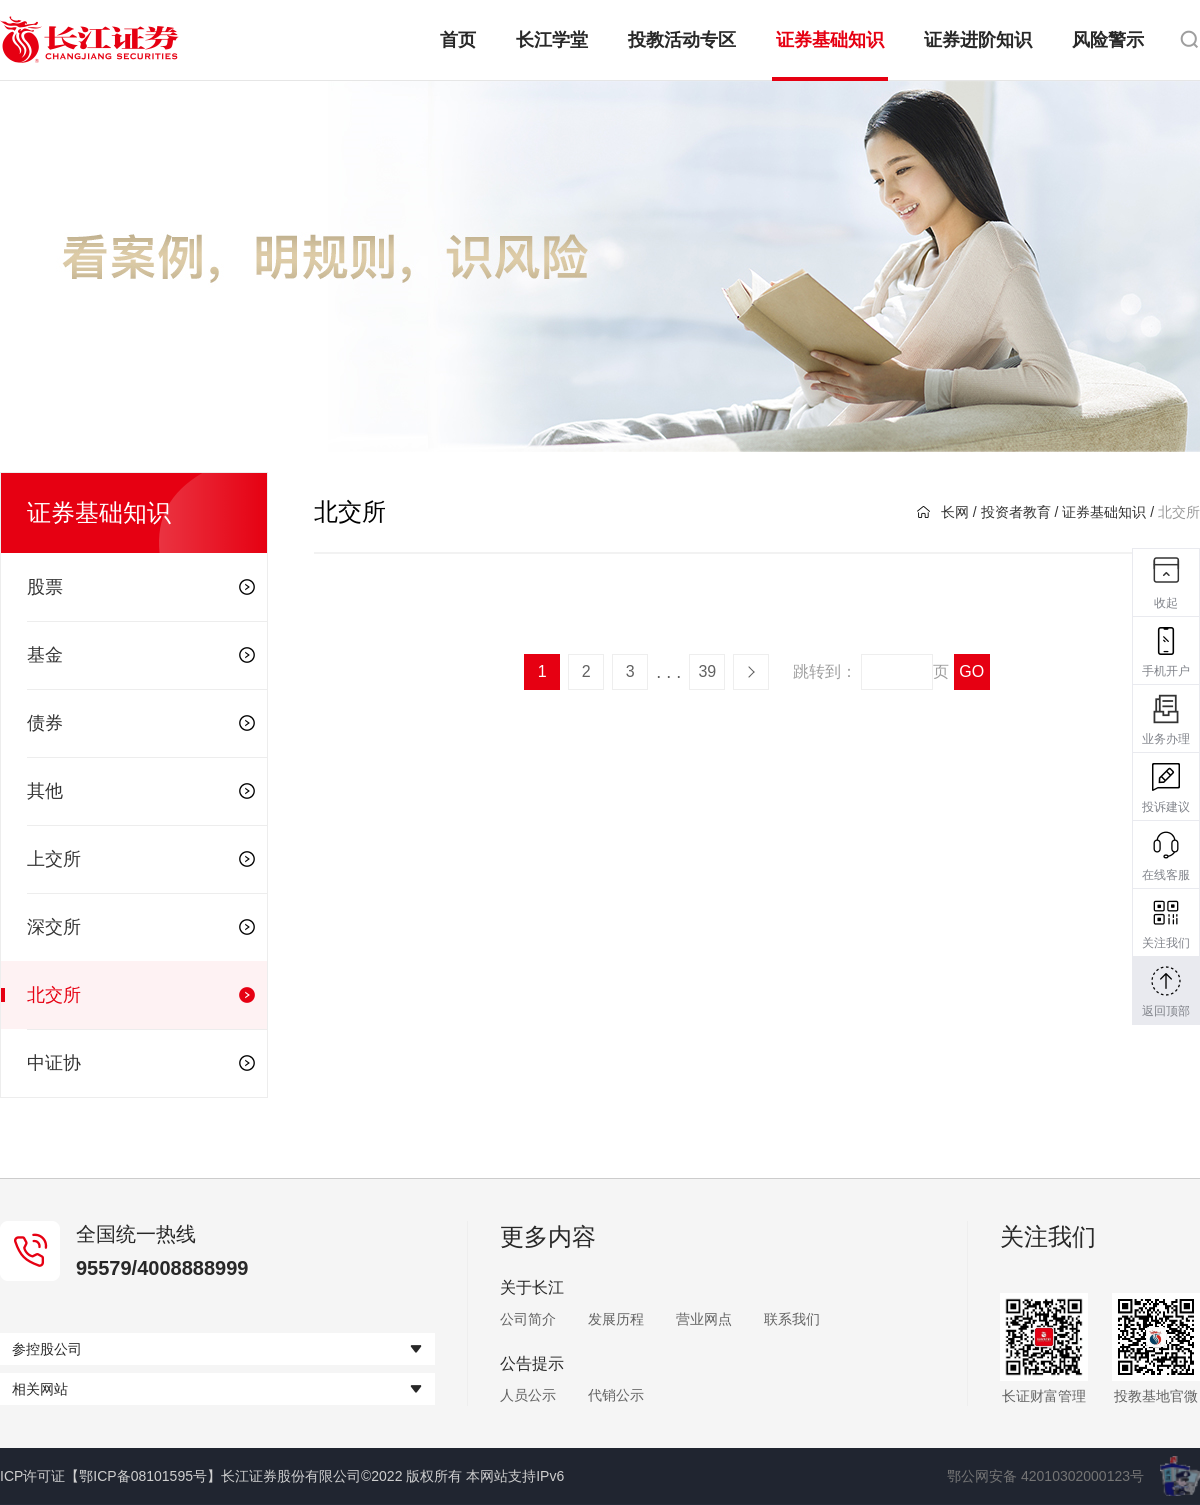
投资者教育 (1016, 512)
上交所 (141, 859)
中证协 (141, 1063)
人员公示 (528, 1395)
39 (707, 671)
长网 (943, 512)
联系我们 (792, 1319)
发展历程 (616, 1319)
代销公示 (616, 1395)
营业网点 (704, 1319)
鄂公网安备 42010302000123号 (1045, 1476)
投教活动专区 (682, 40)
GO (971, 671)
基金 (141, 655)
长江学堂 (552, 40)
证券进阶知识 (978, 40)
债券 (141, 723)
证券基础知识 (830, 40)
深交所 (141, 927)
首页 (458, 40)
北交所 (141, 995)
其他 (141, 791)
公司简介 (528, 1319)
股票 (141, 587)
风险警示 (1108, 40)
